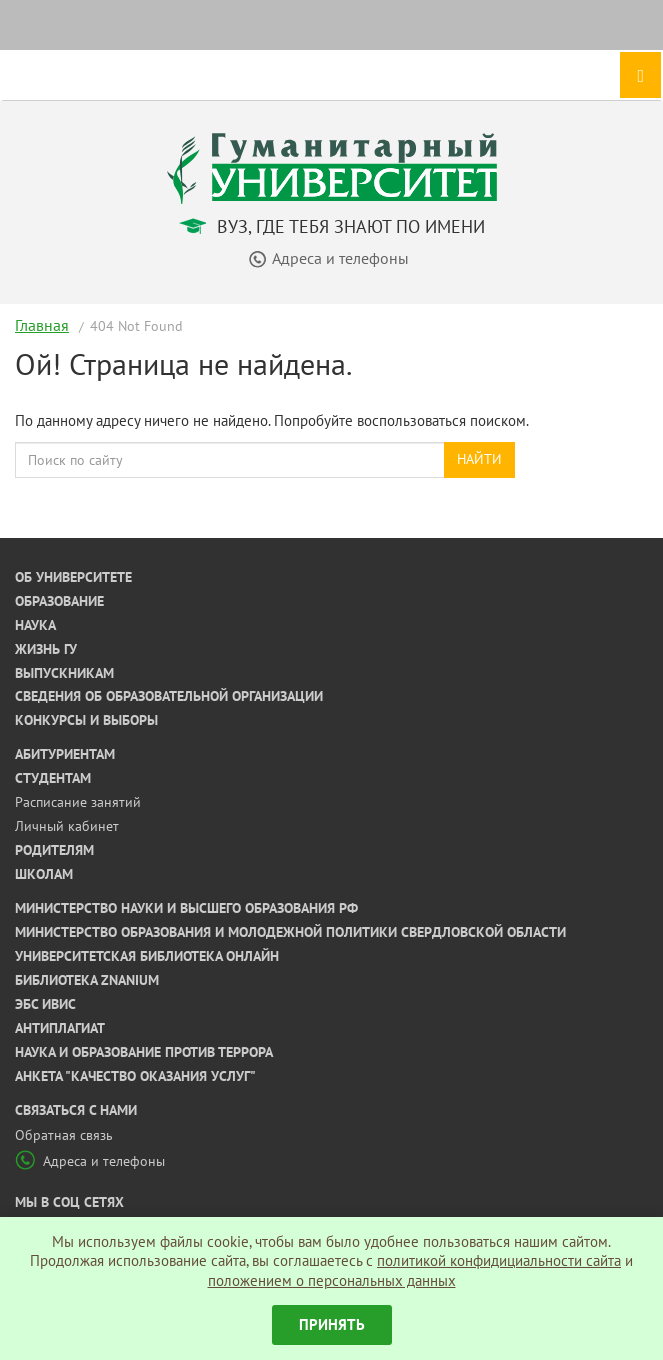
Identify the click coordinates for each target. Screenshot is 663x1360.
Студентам (53, 778)
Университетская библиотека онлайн (147, 956)
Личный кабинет (67, 826)
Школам (44, 874)
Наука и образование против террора (144, 1052)
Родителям (54, 850)
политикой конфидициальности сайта (499, 1260)
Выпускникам (64, 673)
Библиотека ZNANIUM (87, 980)
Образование (59, 601)
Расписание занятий (78, 802)
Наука (35, 625)
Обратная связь (64, 1135)
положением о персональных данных (332, 1280)
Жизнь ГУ (46, 649)
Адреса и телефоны (90, 1161)
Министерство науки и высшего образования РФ (186, 908)
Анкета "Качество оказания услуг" (135, 1076)
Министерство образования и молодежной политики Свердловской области (290, 932)
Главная (42, 325)
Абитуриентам (65, 754)
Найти (479, 459)
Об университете (73, 577)
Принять (332, 1324)
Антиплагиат (60, 1028)
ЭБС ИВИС (45, 1004)
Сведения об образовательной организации (169, 696)
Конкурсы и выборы (86, 720)
